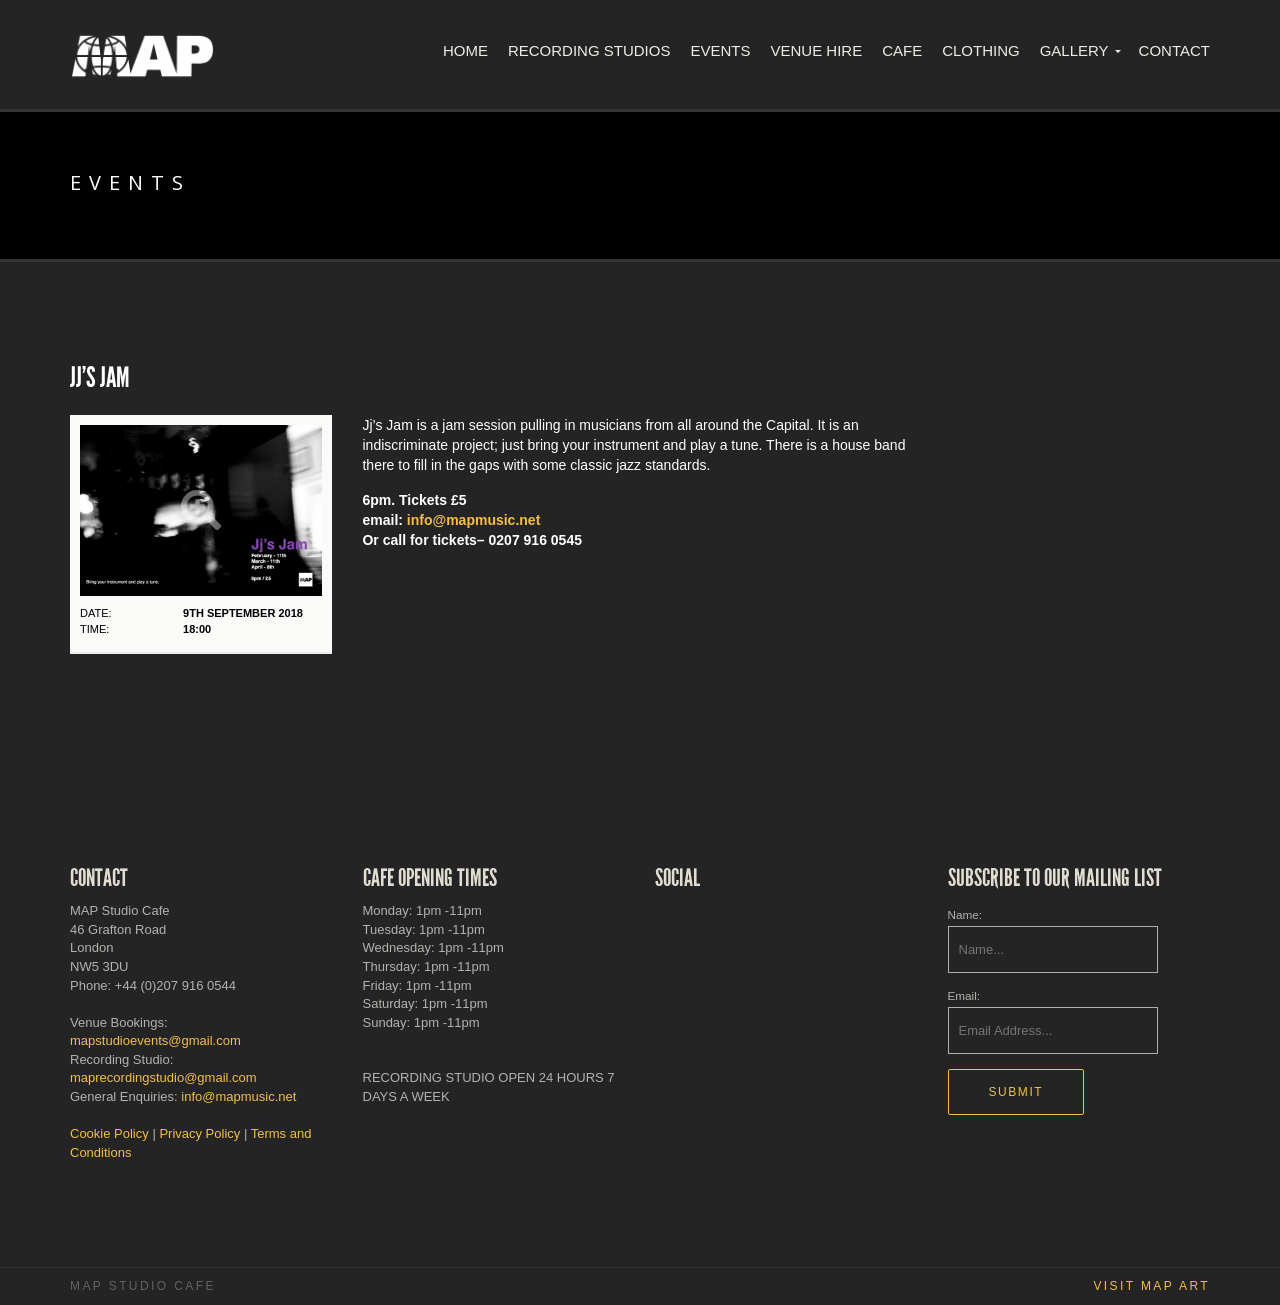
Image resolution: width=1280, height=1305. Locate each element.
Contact (1174, 50)
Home (465, 50)
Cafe (902, 50)
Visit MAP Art (1151, 1286)
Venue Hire (816, 50)
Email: (964, 995)
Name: (965, 914)
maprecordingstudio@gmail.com (163, 1077)
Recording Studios (589, 50)
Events (720, 50)
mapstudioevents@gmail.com (155, 1040)
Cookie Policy (109, 1133)
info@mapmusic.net (473, 520)
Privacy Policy (199, 1133)
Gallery (1074, 50)
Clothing (981, 50)
